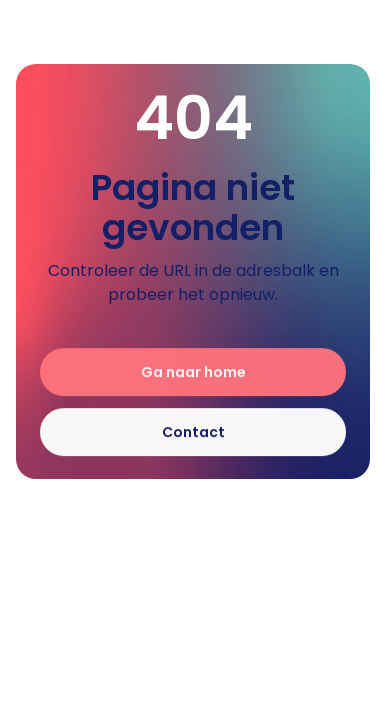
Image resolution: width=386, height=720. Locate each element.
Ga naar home (193, 373)
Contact (193, 433)
